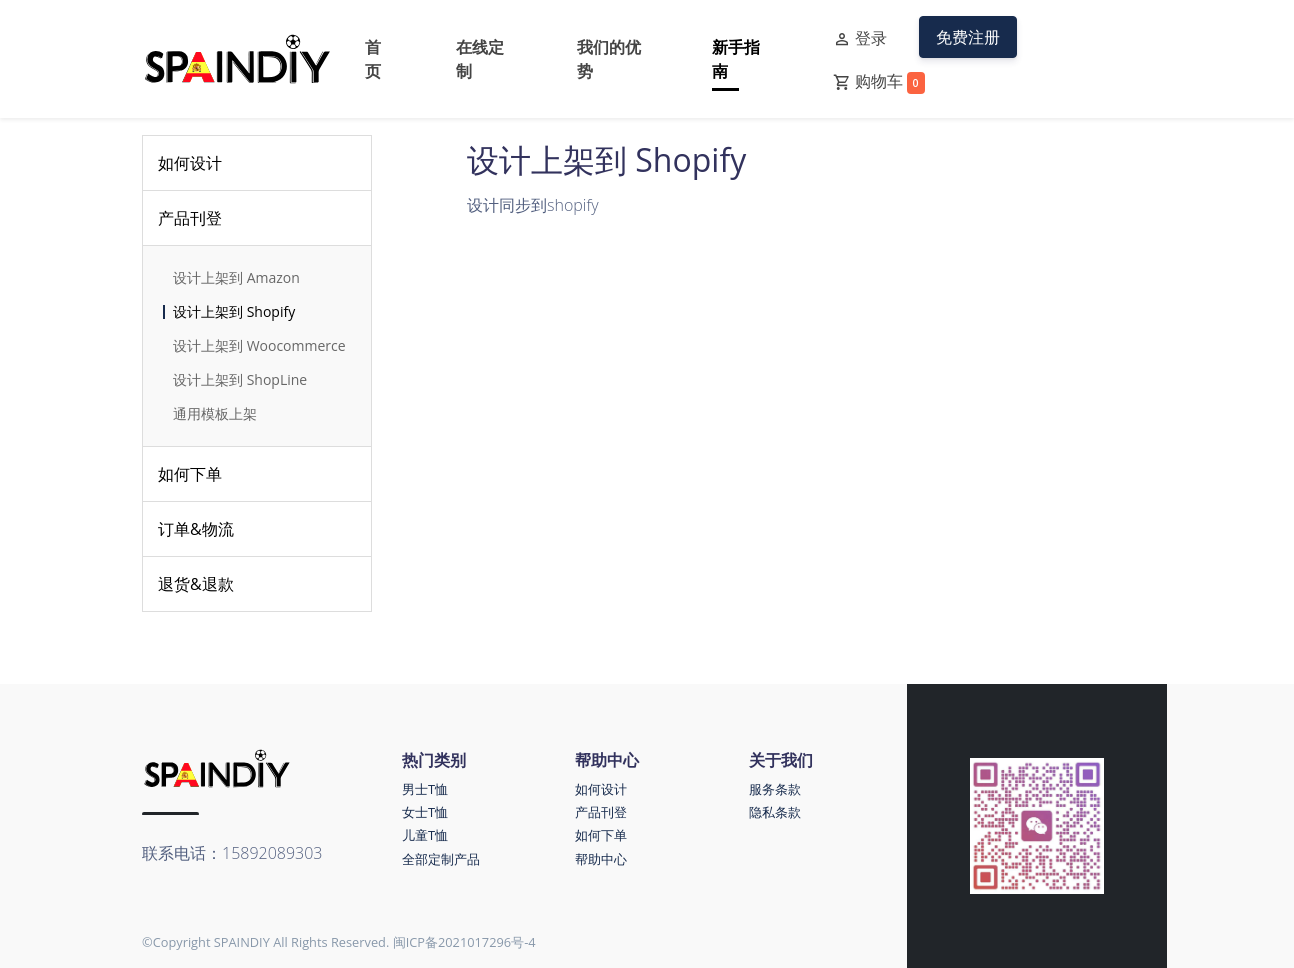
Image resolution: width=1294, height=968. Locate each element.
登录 (860, 39)
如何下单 (190, 474)
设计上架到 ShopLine (240, 380)
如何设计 (190, 163)
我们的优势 (609, 59)
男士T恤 (425, 789)
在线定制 (480, 59)
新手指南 (736, 59)
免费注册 (968, 37)
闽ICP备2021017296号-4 (464, 942)
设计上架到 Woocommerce (259, 346)
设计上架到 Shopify (234, 312)
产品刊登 (190, 218)
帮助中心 (601, 859)
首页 (373, 59)
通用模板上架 (215, 414)
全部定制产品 (441, 859)
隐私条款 (775, 812)
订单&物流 (196, 529)
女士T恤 (425, 812)
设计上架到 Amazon (236, 278)
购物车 (879, 82)
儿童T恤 (425, 835)
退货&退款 (196, 584)
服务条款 (775, 789)
